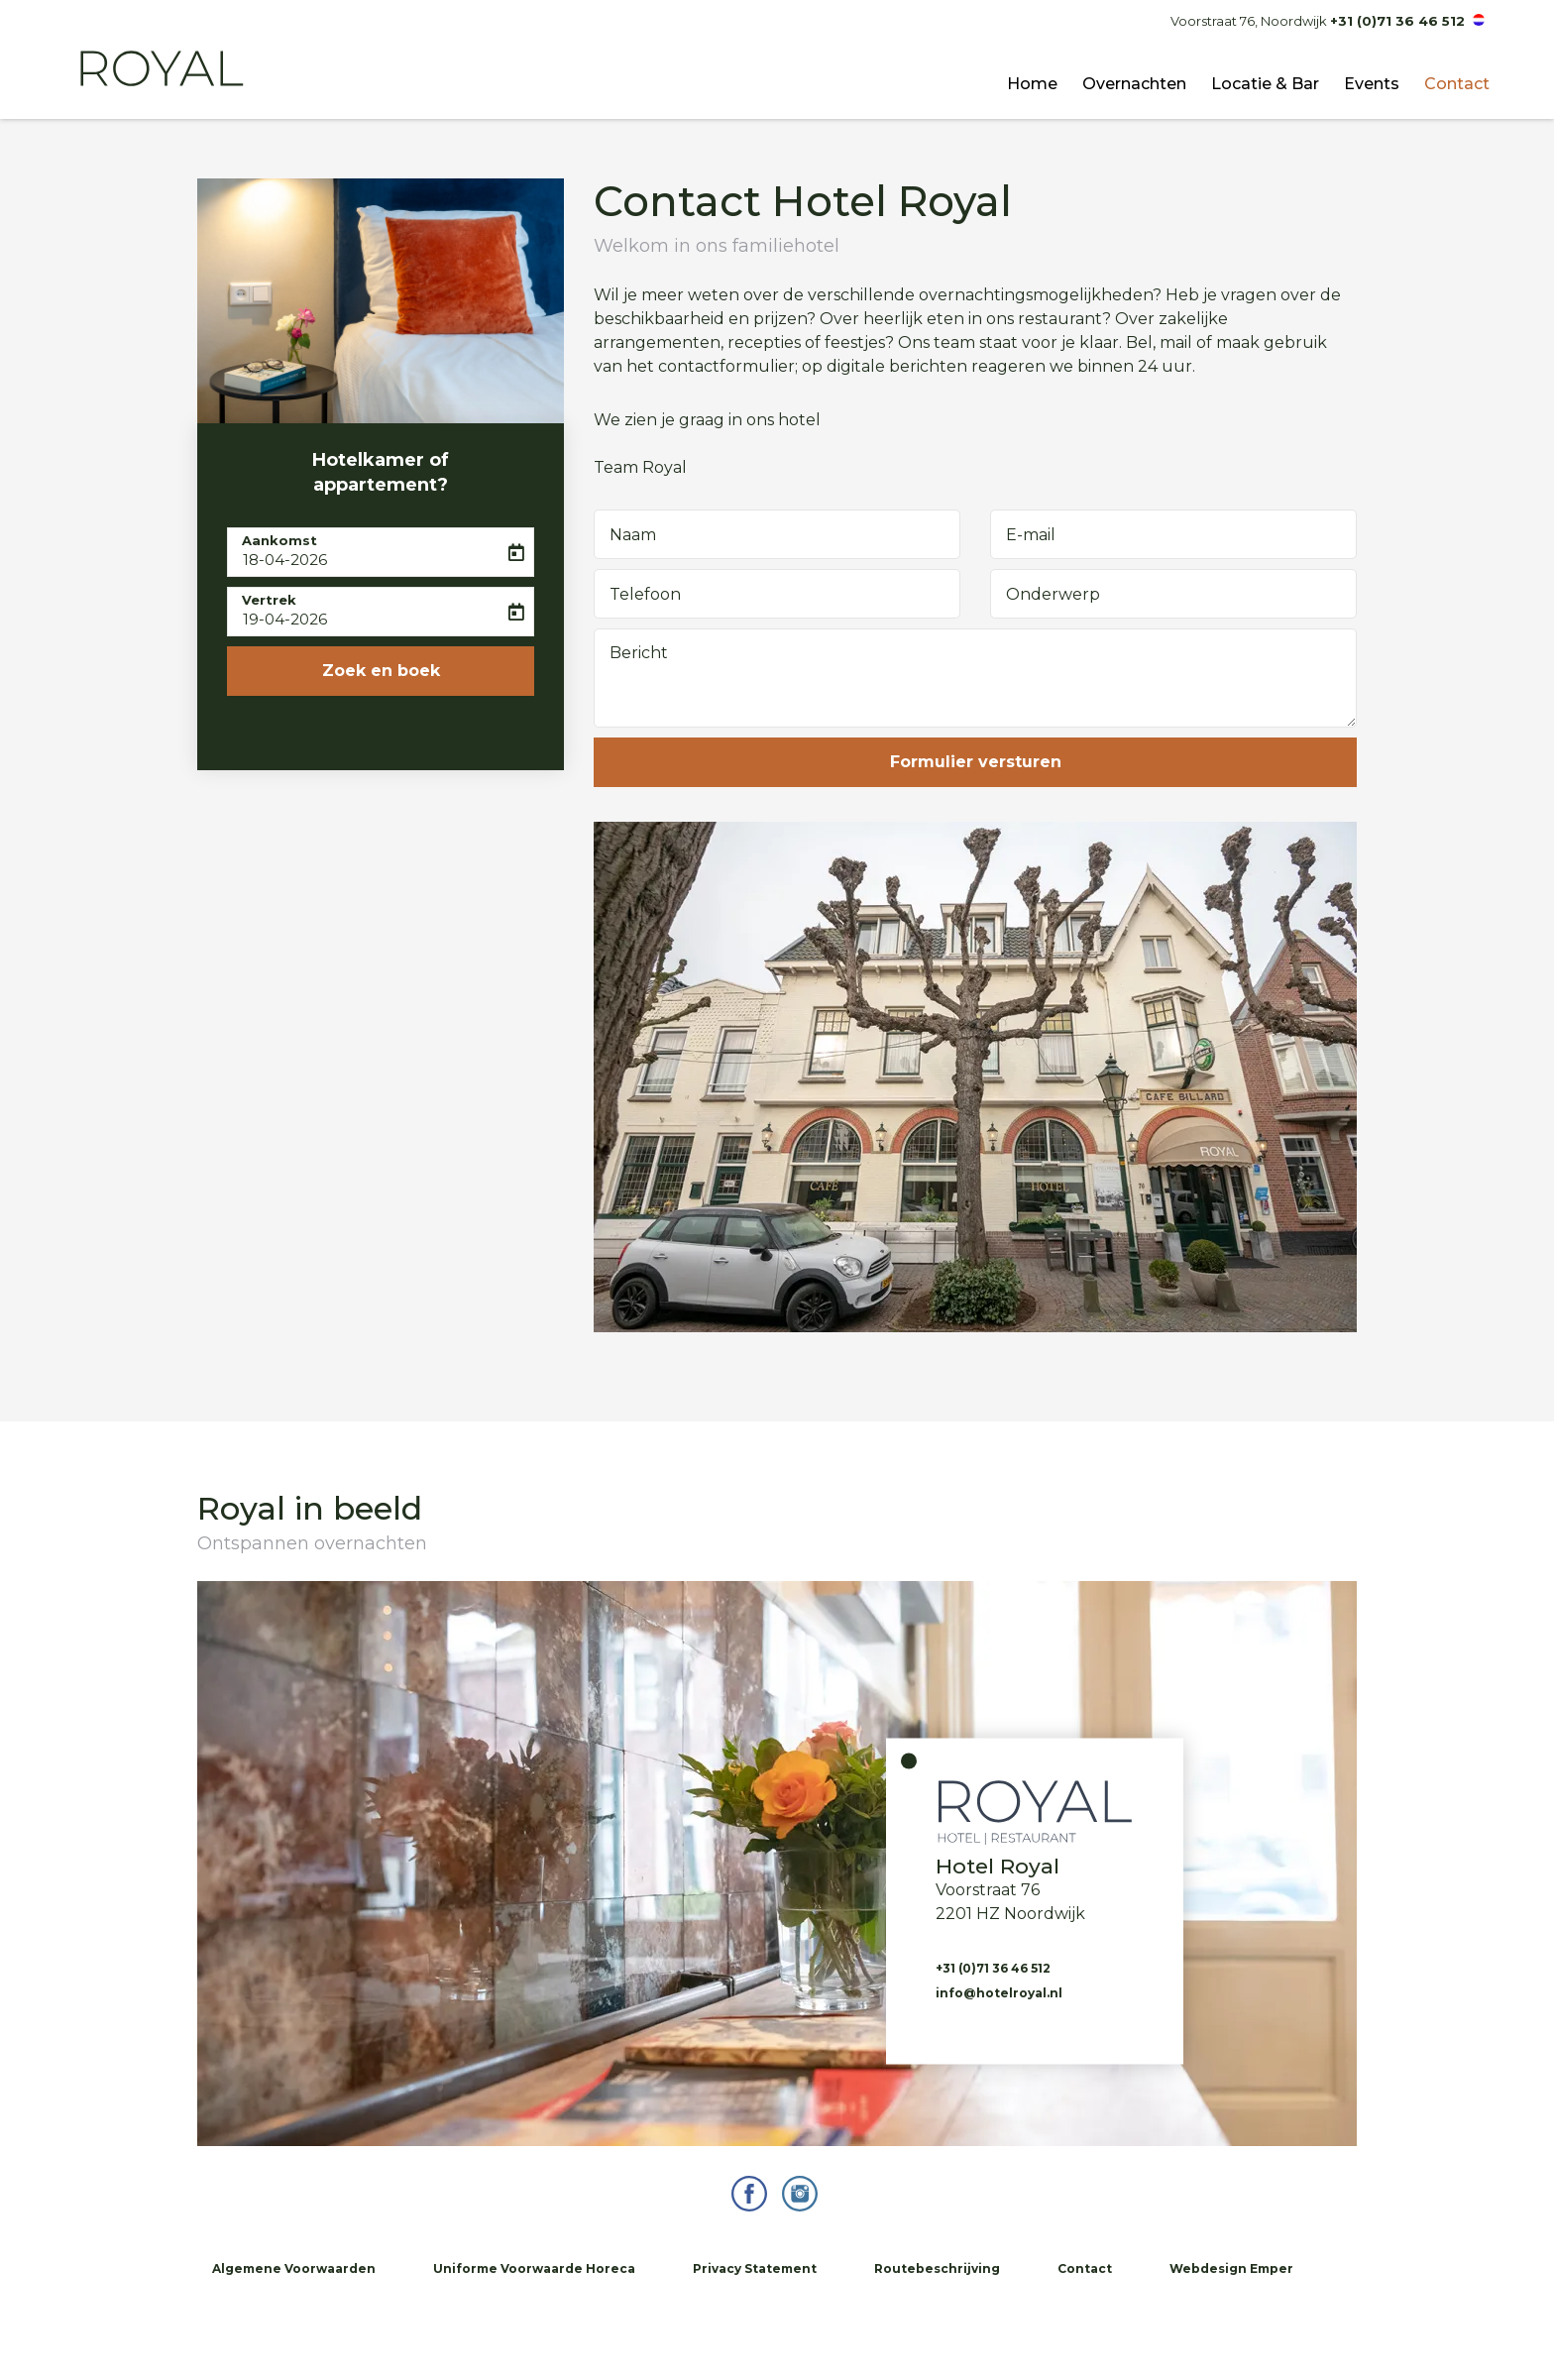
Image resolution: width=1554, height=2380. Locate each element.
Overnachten (1134, 83)
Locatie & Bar (1265, 83)
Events (1371, 83)
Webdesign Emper (1231, 2268)
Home (1032, 83)
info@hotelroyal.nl (999, 1991)
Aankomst (279, 540)
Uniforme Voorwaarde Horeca (534, 2268)
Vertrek (269, 600)
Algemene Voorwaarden (294, 2268)
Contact (1457, 83)
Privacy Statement (755, 2268)
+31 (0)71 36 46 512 (1397, 21)
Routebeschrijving (937, 2268)
